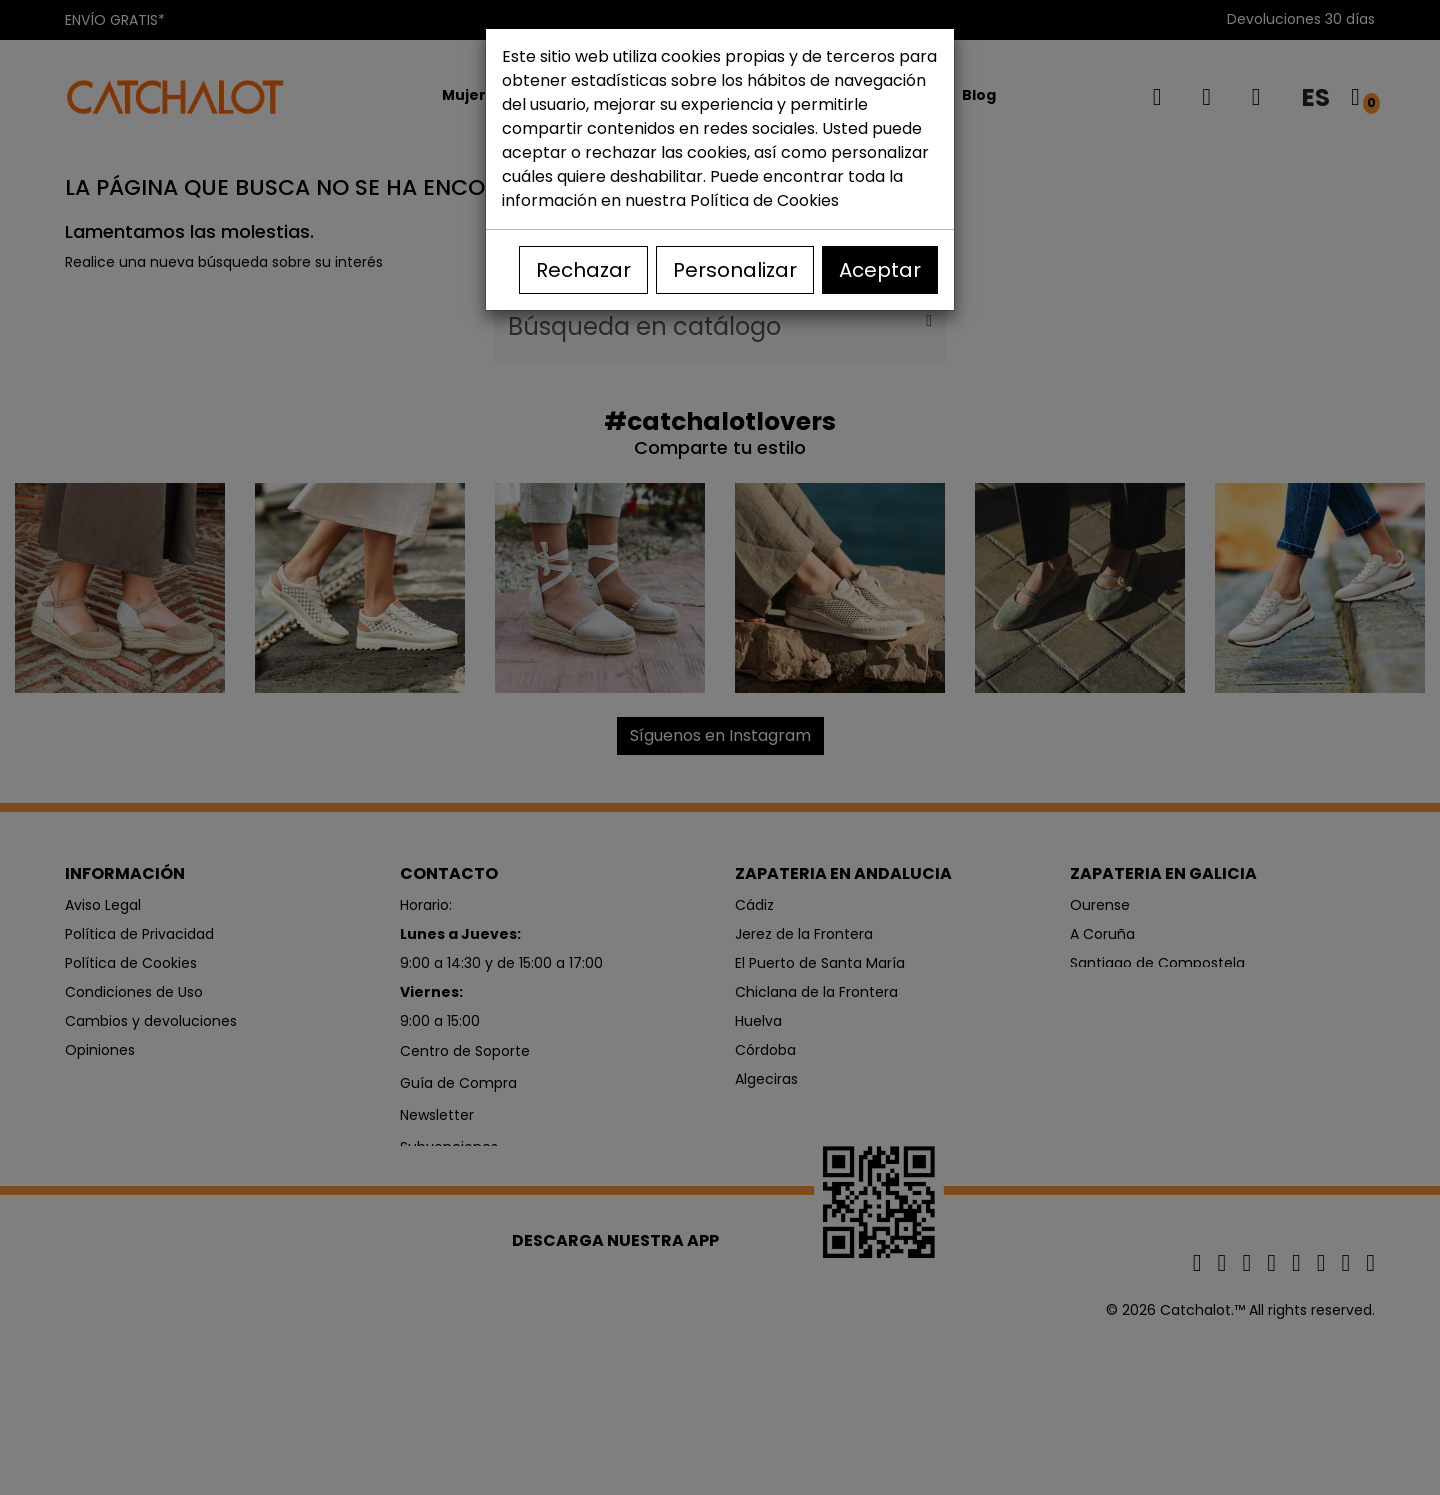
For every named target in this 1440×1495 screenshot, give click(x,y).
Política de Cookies (764, 200)
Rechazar (583, 270)
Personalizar (735, 270)
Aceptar (880, 270)
